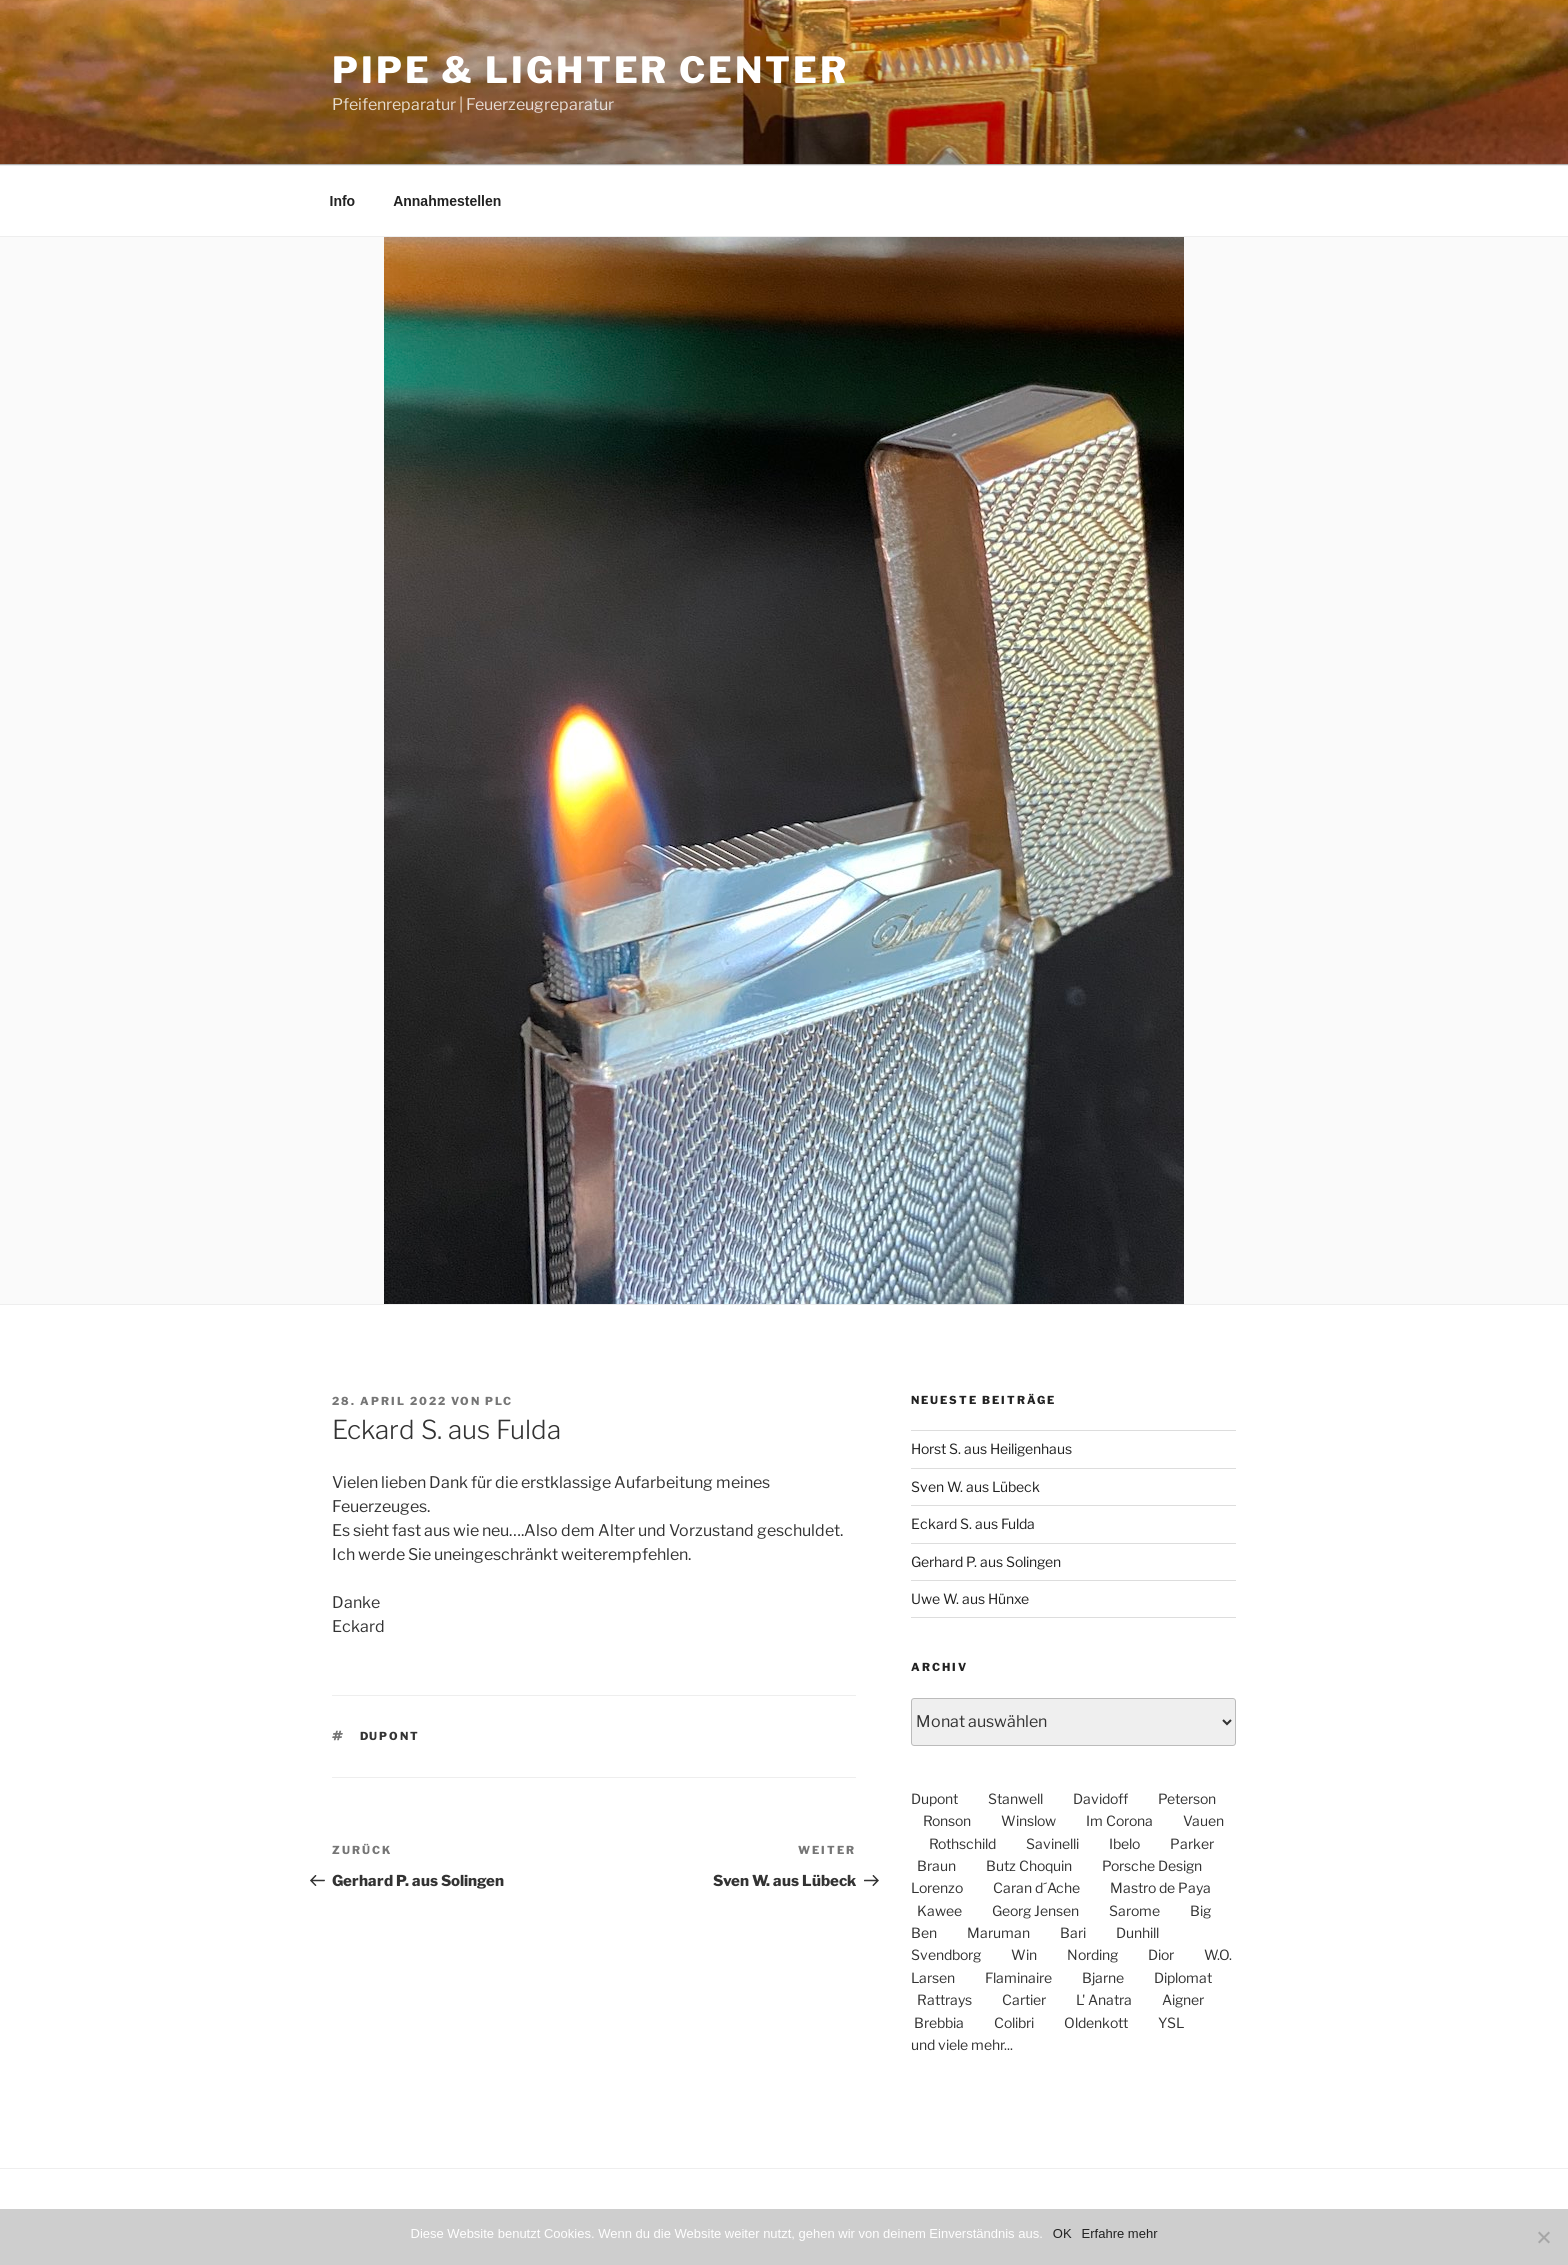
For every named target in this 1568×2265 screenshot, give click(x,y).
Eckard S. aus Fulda (973, 1523)
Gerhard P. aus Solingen (986, 1561)
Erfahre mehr (1120, 2233)
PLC (499, 1401)
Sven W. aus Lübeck (975, 1486)
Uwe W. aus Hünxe (970, 1598)
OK (1062, 2233)
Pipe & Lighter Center (590, 70)
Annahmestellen (447, 201)
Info (343, 201)
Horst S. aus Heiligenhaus (991, 1448)
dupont (390, 1736)
